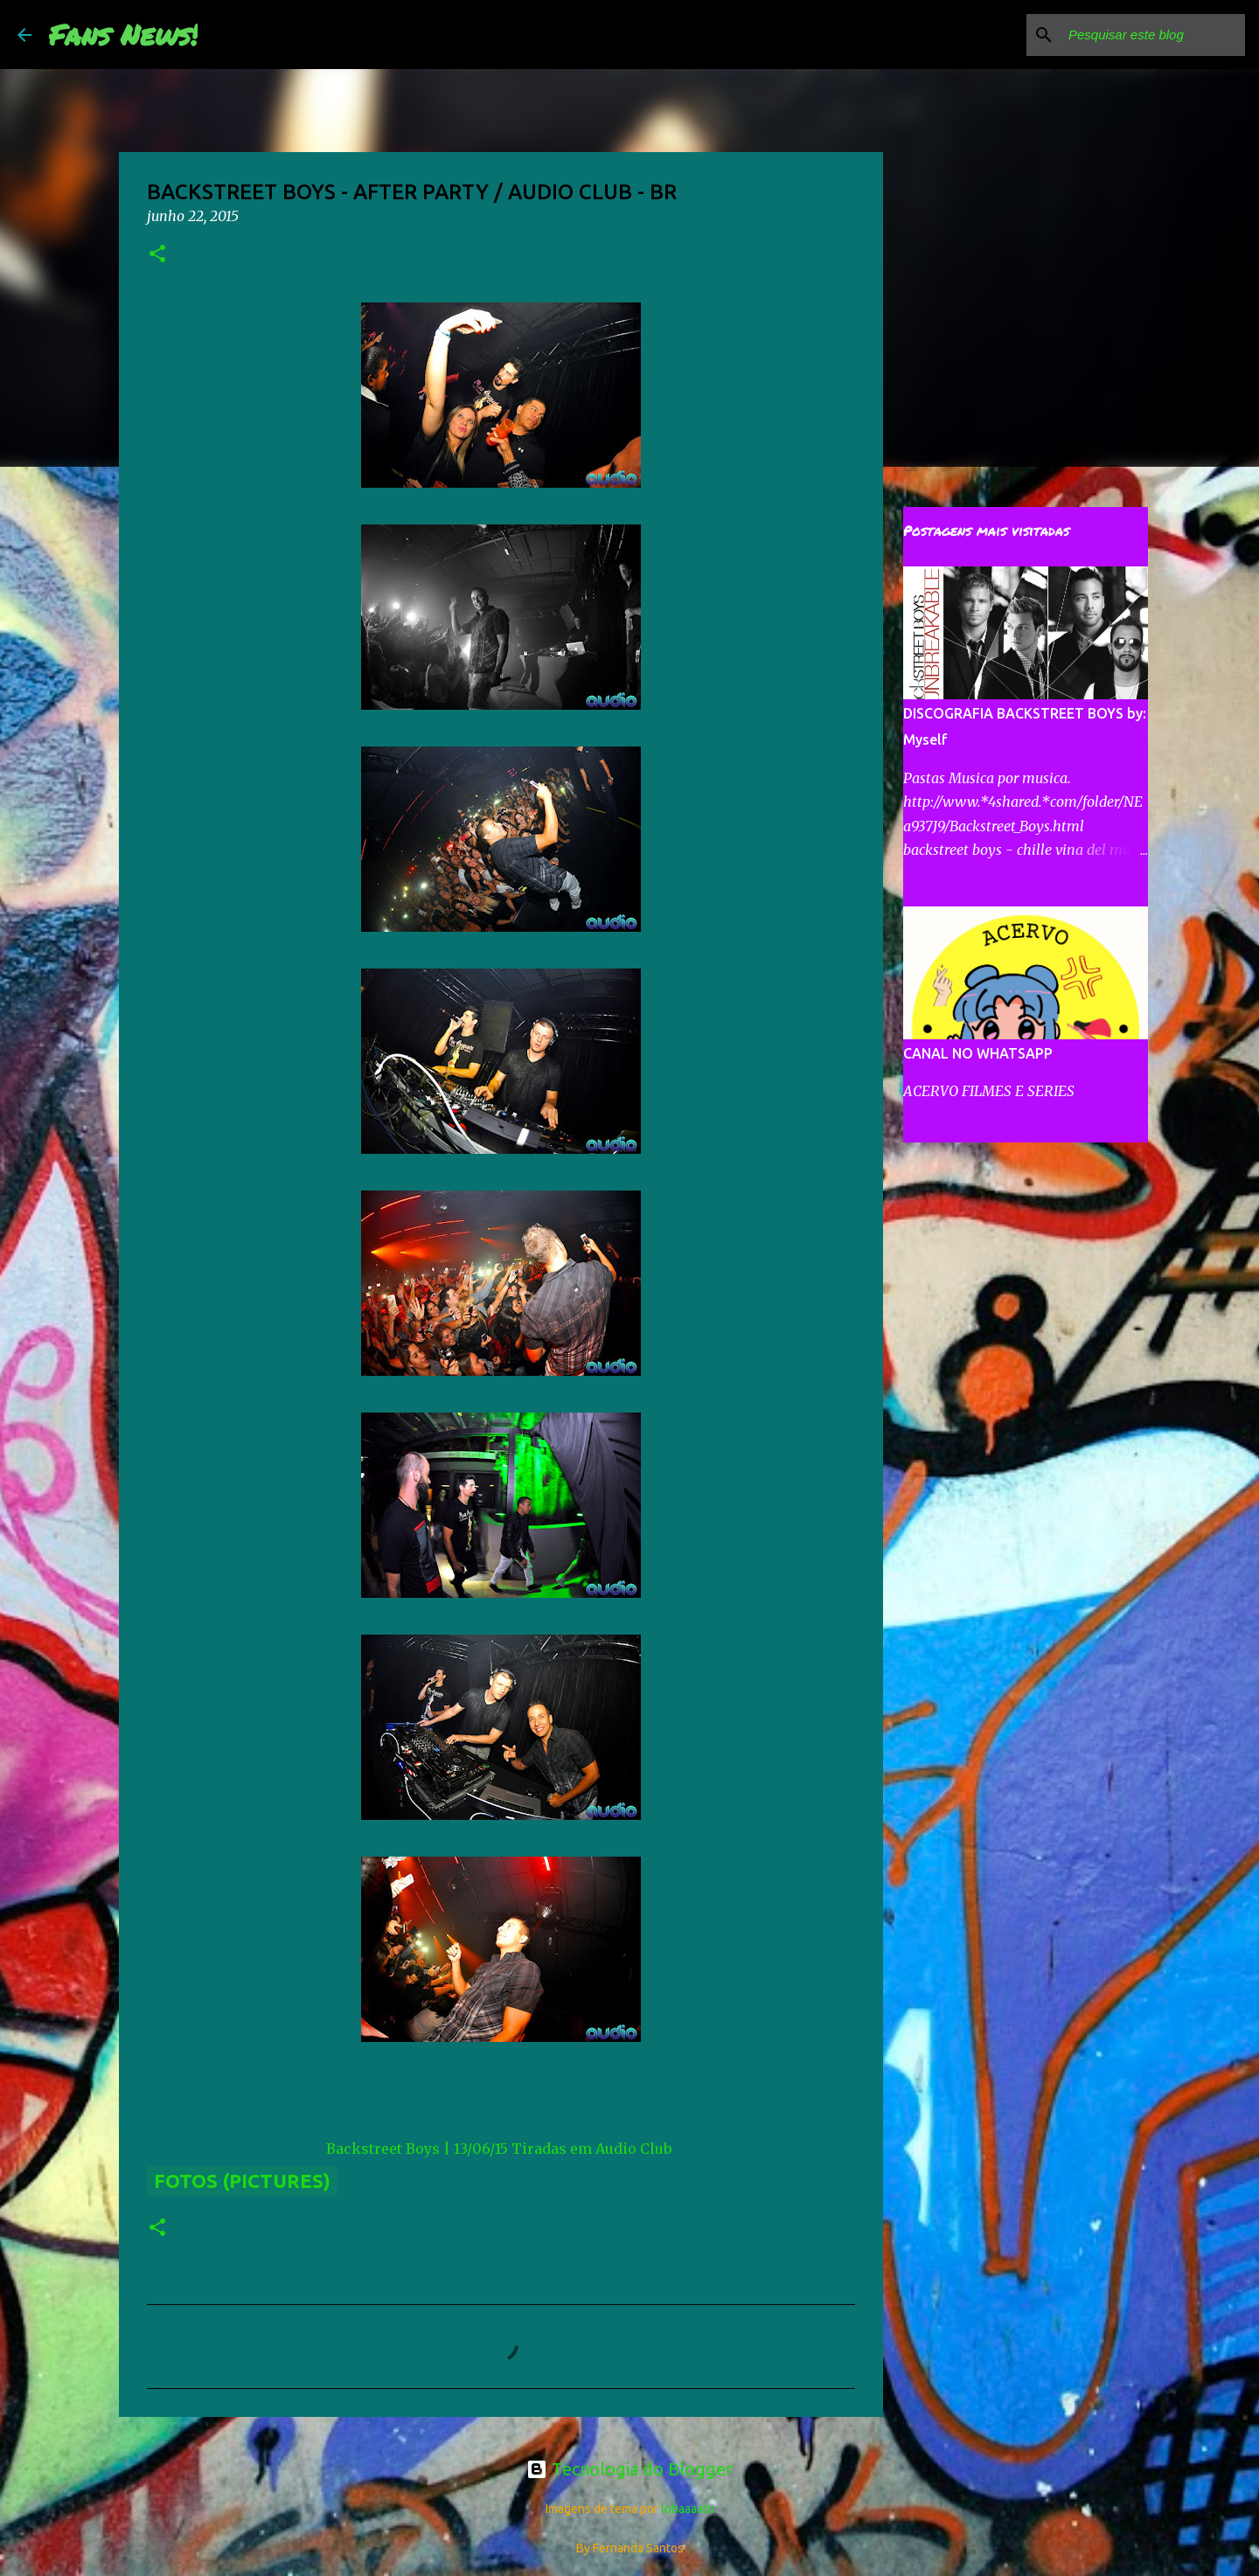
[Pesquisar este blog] (1153, 35)
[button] (157, 255)
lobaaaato (687, 2509)
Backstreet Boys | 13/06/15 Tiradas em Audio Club (498, 2148)
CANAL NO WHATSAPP (978, 1053)
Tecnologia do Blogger (629, 2469)
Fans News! (123, 34)
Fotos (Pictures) (242, 2180)
